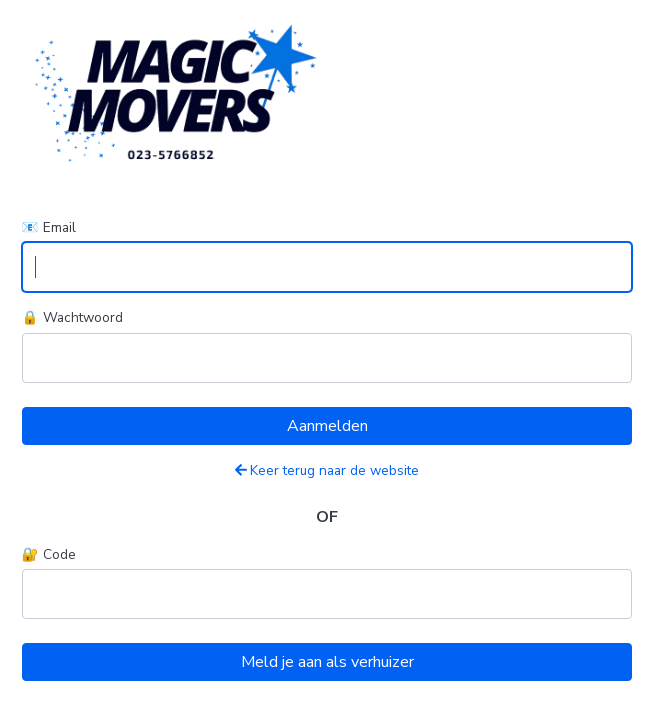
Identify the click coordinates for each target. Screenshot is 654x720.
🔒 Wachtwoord (72, 317)
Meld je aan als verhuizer (327, 662)
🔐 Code (49, 554)
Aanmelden (327, 426)
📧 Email (49, 227)
